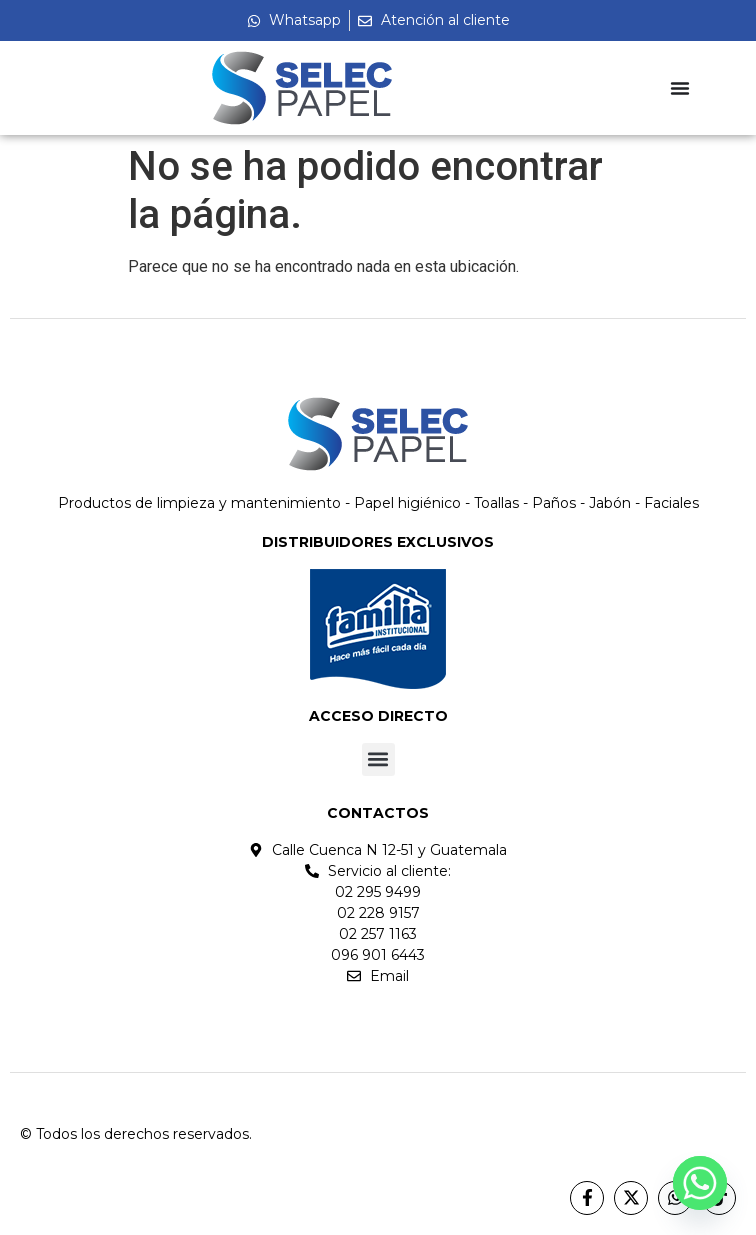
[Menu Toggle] (680, 88)
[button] (378, 759)
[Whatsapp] (700, 1183)
